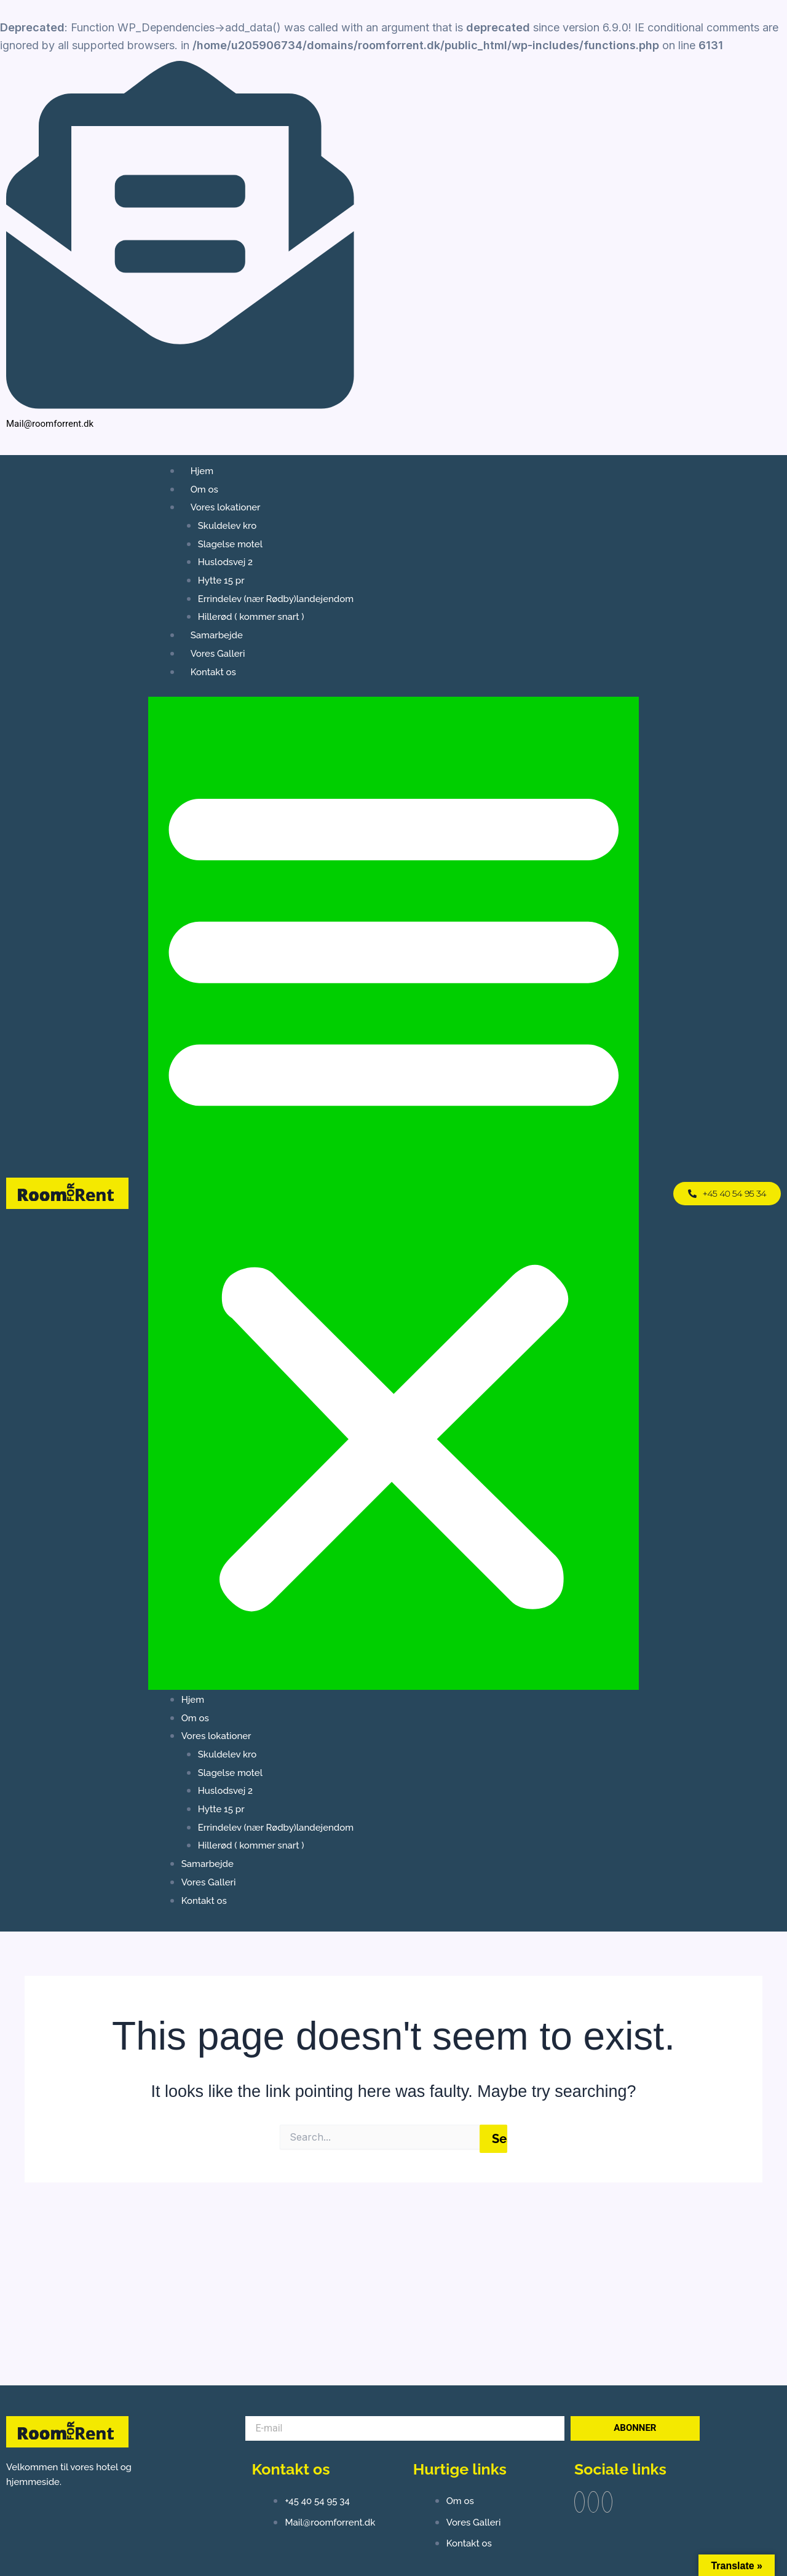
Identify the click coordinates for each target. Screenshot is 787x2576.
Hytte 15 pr (221, 580)
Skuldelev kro (227, 525)
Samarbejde (217, 635)
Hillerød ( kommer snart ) (251, 616)
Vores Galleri (218, 653)
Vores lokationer (226, 507)
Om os (204, 489)
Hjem (202, 471)
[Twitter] (597, 2504)
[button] (393, 1193)
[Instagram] (751, 255)
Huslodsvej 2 (225, 562)
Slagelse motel (230, 544)
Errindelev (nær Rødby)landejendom (276, 598)
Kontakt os (213, 672)
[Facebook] (736, 255)
